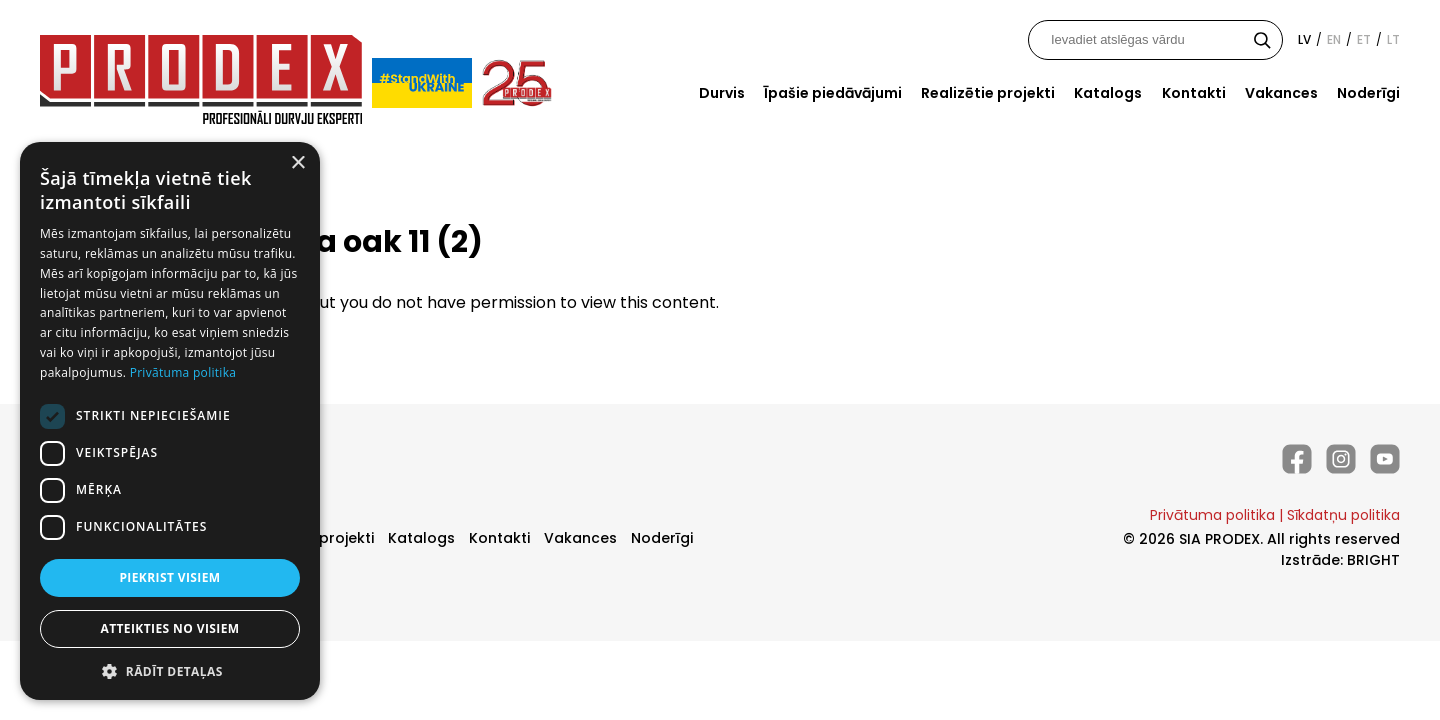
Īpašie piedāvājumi (833, 93)
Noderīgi (1368, 93)
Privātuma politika (1212, 515)
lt (1393, 39)
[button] (170, 670)
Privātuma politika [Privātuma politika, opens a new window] (183, 372)
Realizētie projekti (988, 93)
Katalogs (1108, 93)
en (1334, 39)
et (1364, 39)
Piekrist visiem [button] (169, 577)
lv (1304, 39)
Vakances (1281, 93)
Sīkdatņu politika (1343, 515)
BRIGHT (1373, 560)
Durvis (722, 93)
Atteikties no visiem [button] (169, 628)
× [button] (297, 163)
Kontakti (1194, 93)
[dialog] (170, 421)
